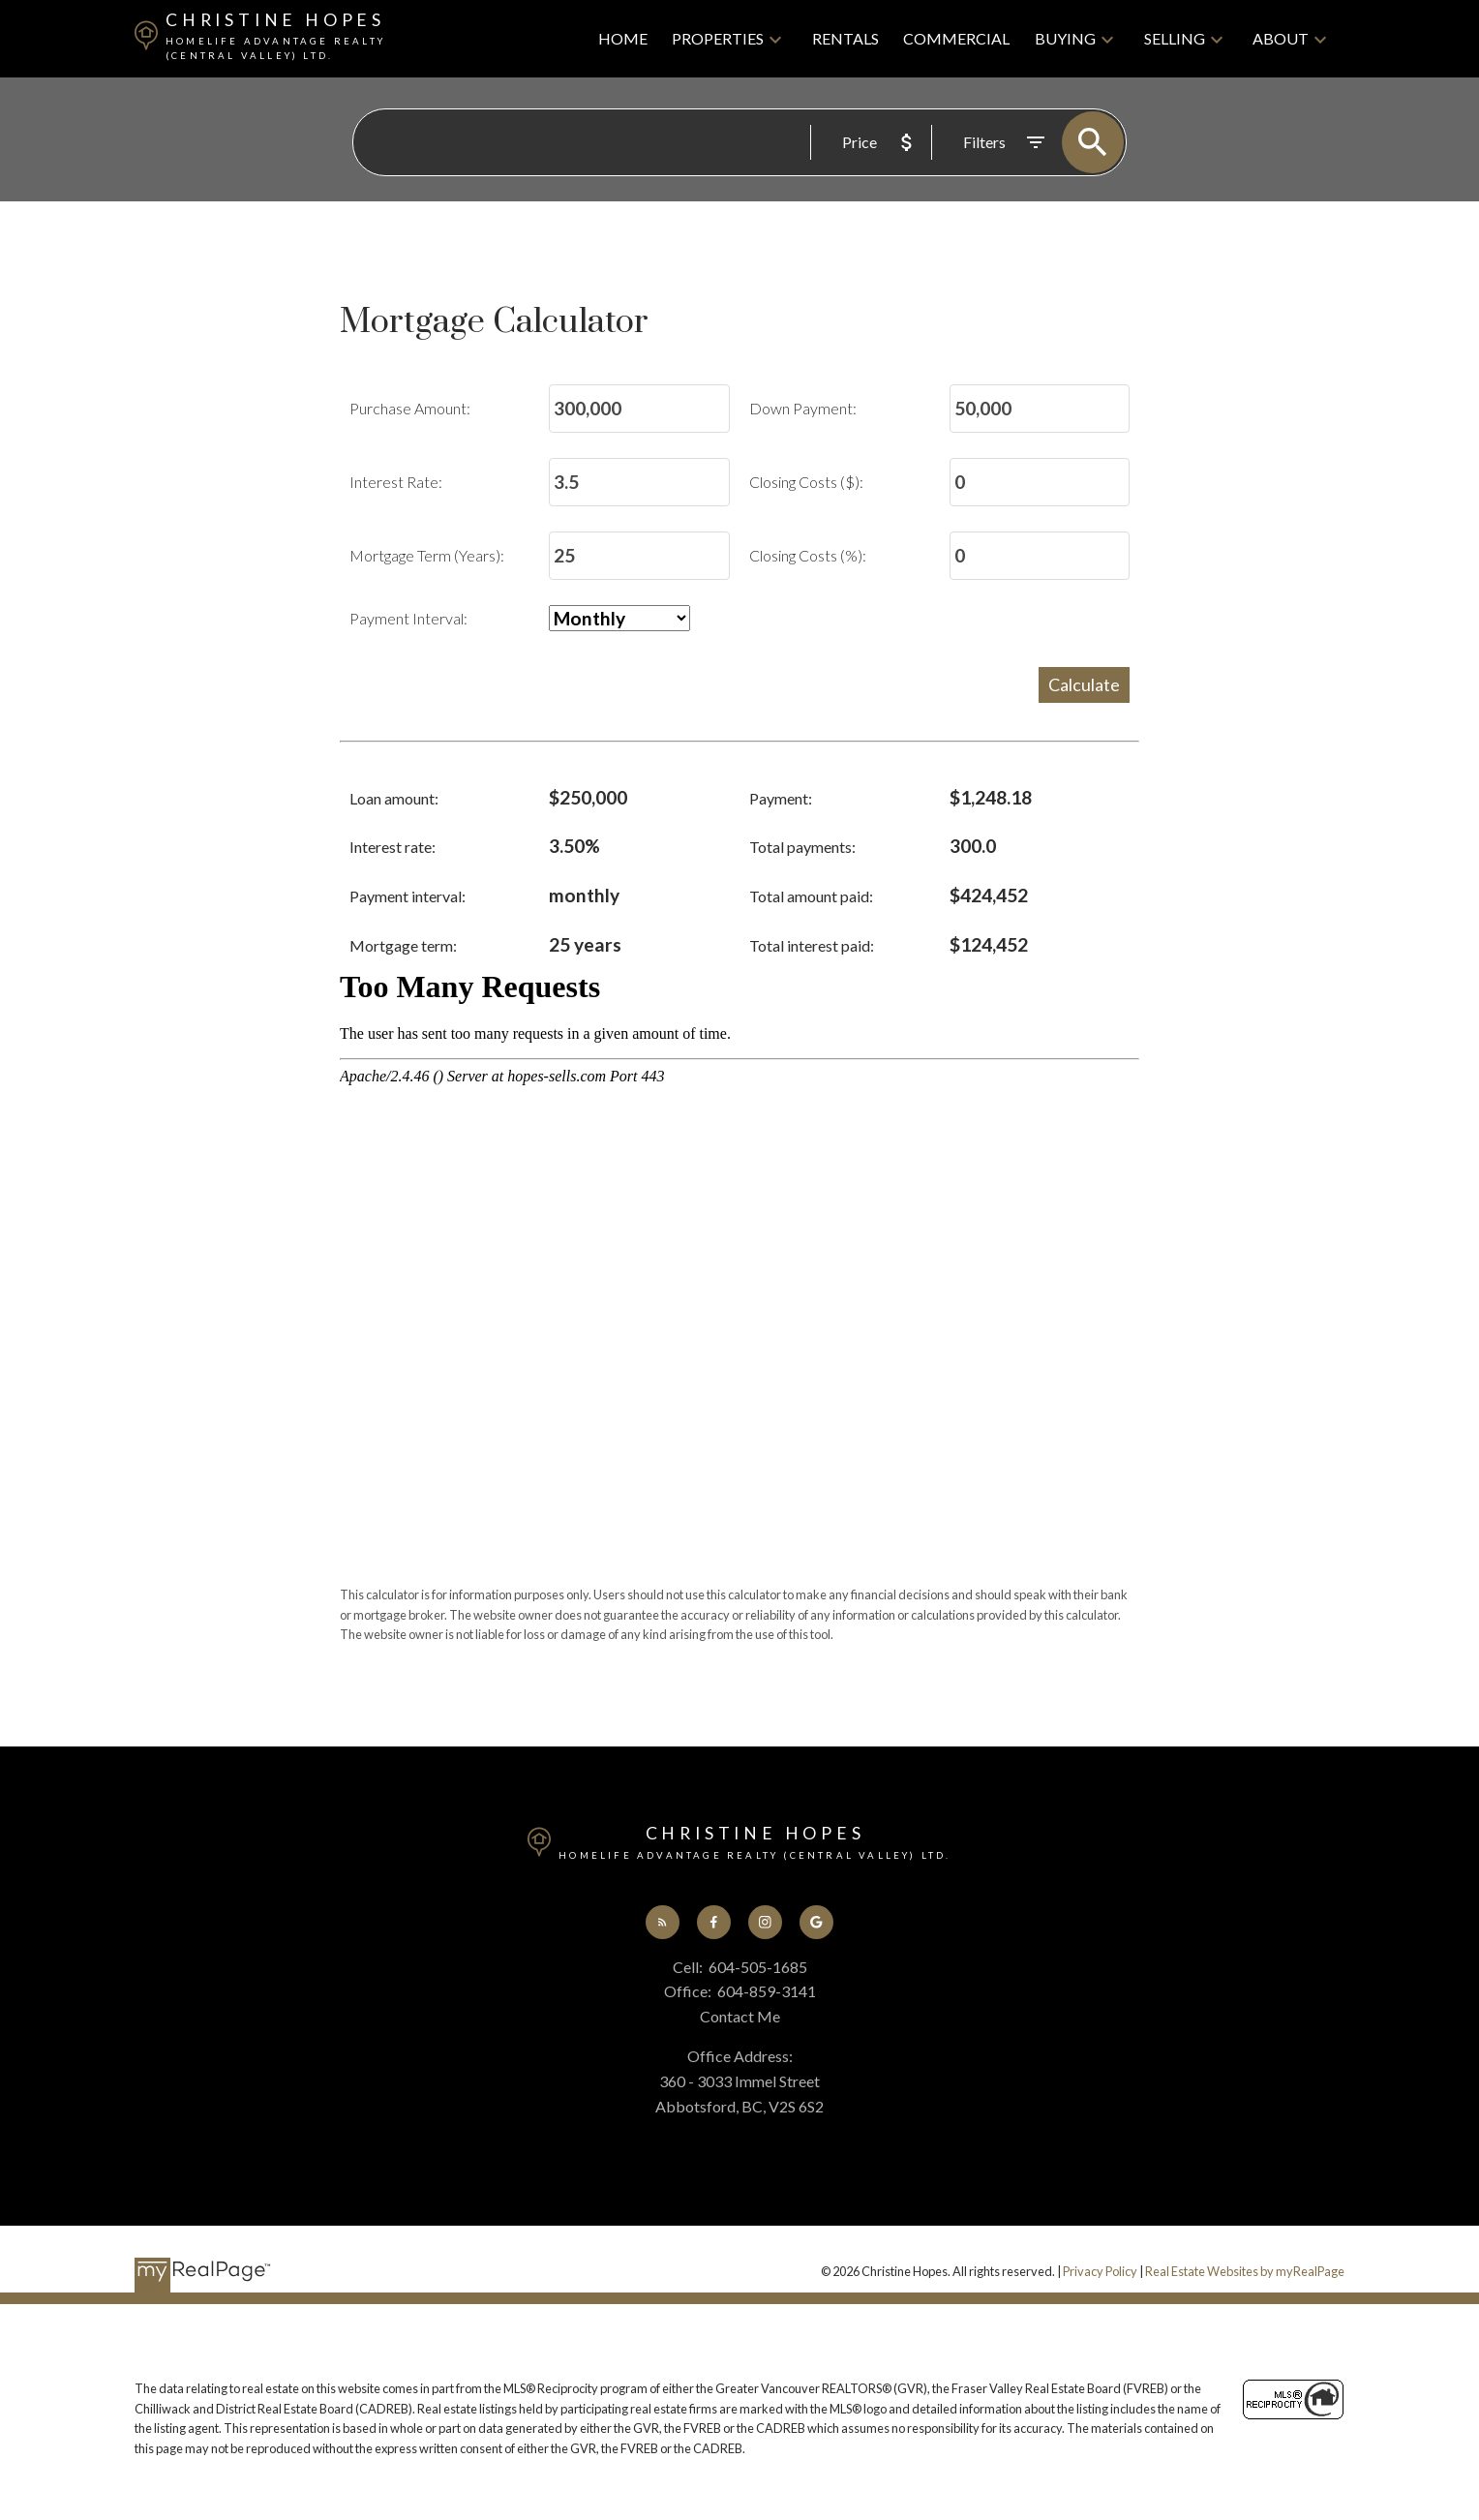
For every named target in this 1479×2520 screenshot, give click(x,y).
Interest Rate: (395, 482)
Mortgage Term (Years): (426, 556)
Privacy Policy (1100, 2271)
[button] (662, 1922)
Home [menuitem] (623, 38)
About (1281, 38)
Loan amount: (393, 798)
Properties (718, 38)
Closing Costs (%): (807, 556)
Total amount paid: (811, 897)
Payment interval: (407, 897)
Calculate (1084, 684)
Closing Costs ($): (806, 482)
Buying (1065, 38)
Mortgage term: (403, 945)
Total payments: (802, 847)
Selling (1174, 38)
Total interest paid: (811, 945)
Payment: (780, 798)
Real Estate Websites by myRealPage (1244, 2271)
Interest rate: (392, 847)
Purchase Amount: (409, 409)
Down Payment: (803, 409)
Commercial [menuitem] (956, 38)
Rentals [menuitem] (845, 38)
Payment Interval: (408, 619)
